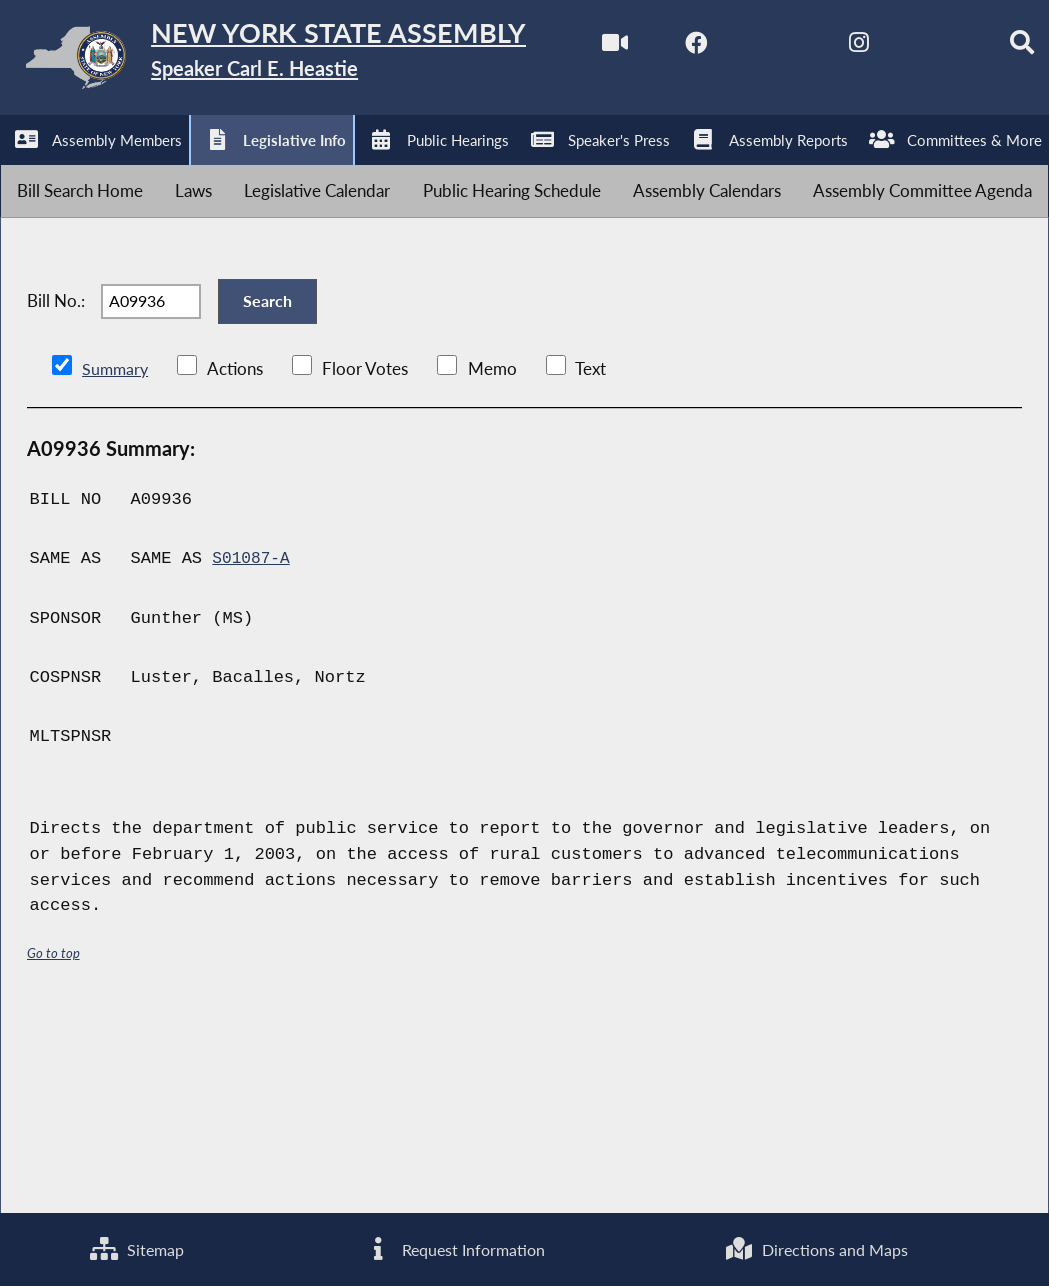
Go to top (54, 1145)
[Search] (439, 171)
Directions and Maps (815, 1247)
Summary (116, 561)
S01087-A (253, 752)
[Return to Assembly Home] (310, 62)
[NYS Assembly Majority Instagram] (272, 171)
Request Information (453, 1247)
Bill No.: (56, 481)
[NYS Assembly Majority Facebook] (105, 171)
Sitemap (135, 1247)
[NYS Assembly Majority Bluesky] (355, 171)
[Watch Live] (22, 171)
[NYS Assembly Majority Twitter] (189, 171)
